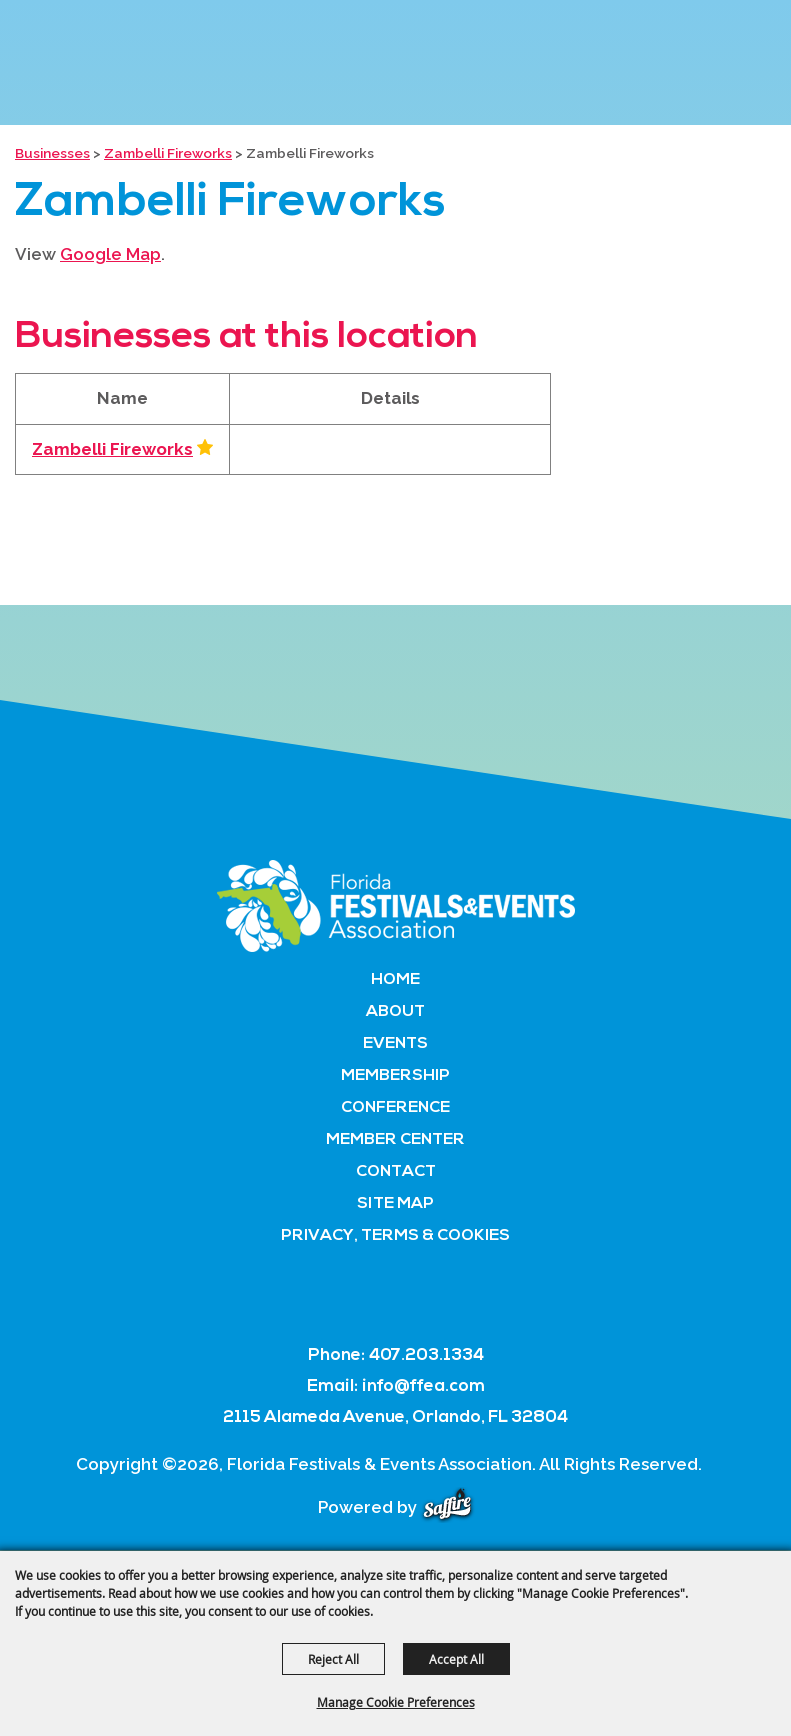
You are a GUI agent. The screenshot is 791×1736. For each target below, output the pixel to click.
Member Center (395, 1140)
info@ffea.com (423, 1386)
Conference (395, 1108)
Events (395, 1044)
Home (395, 980)
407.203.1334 (426, 1355)
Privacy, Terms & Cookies (395, 1236)
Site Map (395, 1204)
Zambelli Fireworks (168, 153)
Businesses (52, 153)
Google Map (110, 254)
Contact (396, 1172)
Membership (395, 1076)
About (395, 1012)
